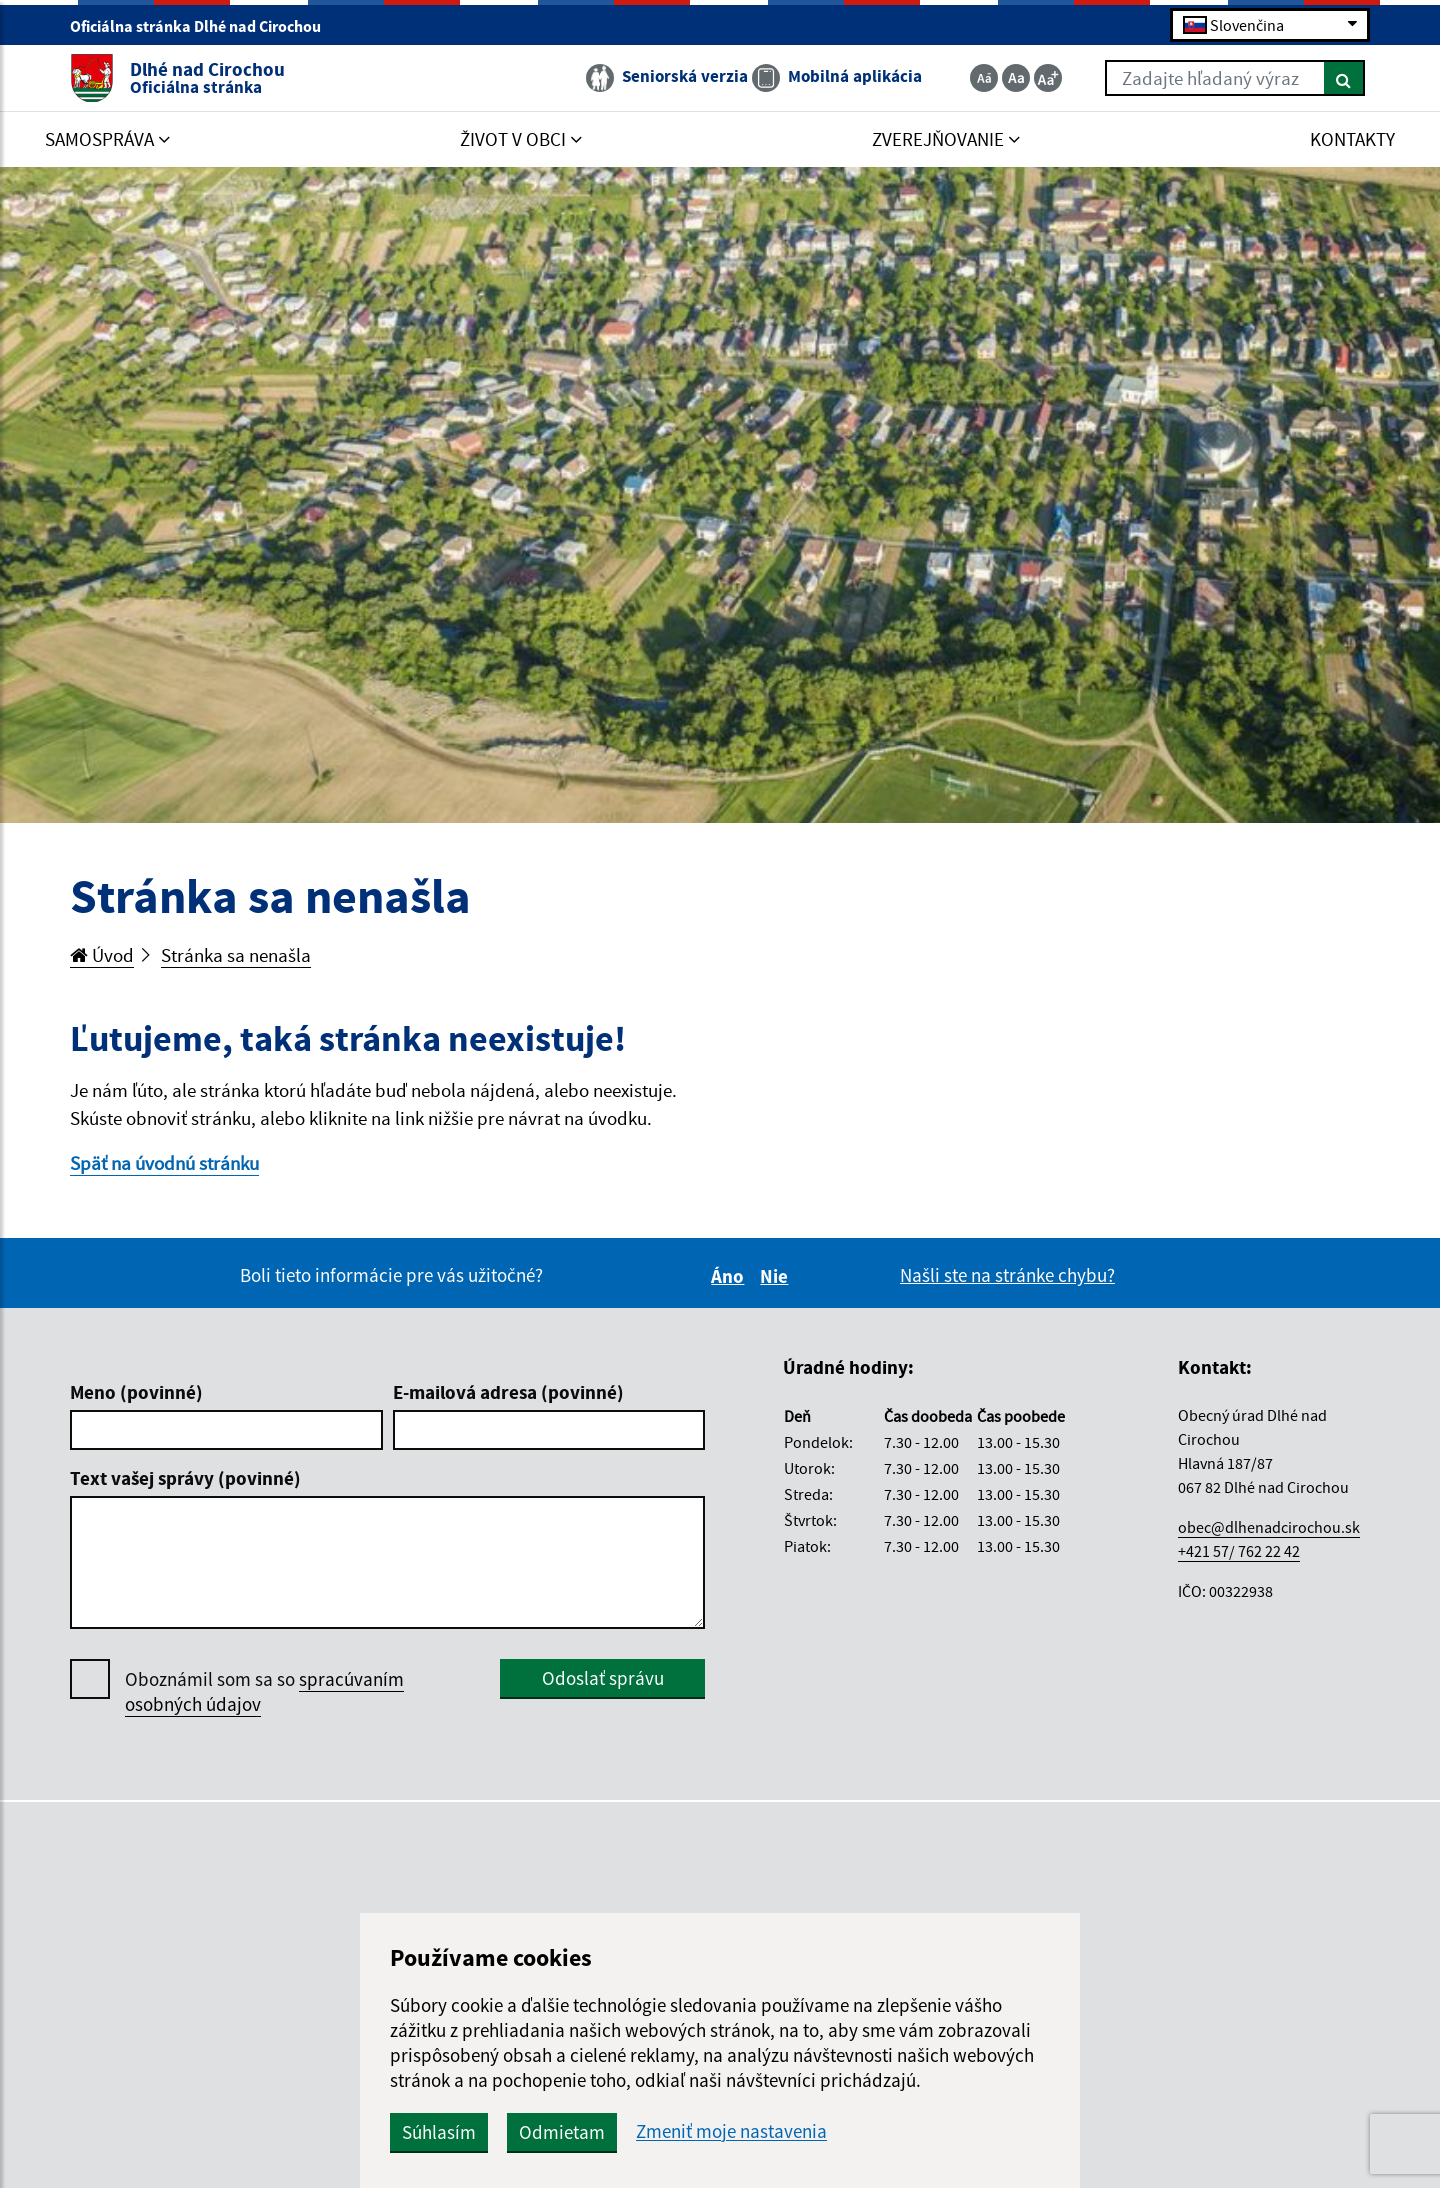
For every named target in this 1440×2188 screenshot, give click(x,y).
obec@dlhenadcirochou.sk (1269, 1527)
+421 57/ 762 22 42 (1239, 1551)
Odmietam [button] (562, 2132)
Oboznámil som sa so (264, 1692)
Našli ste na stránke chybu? (1007, 1275)
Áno (730, 1276)
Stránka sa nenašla (236, 955)
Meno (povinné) (136, 1392)
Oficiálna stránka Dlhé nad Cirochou (204, 26)
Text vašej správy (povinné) (185, 1478)
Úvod (102, 955)
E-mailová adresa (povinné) (508, 1392)
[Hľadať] (1344, 78)
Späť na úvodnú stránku (164, 1163)
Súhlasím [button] (439, 2132)
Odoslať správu (603, 1678)
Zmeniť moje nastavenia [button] (731, 2131)
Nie (777, 1276)
